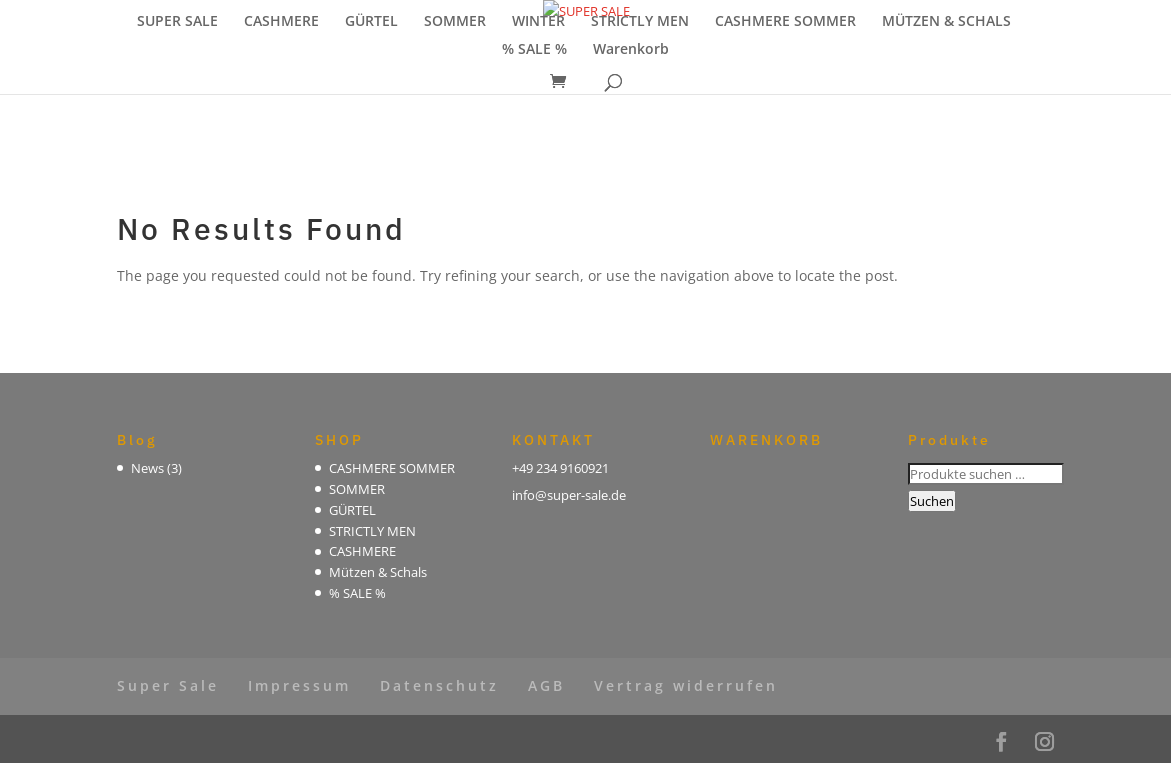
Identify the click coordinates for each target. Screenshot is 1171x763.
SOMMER (455, 22)
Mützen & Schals (378, 572)
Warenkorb (631, 50)
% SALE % (534, 50)
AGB (546, 685)
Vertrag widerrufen (686, 685)
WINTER (538, 22)
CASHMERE (281, 22)
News (147, 468)
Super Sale (168, 685)
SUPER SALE (177, 22)
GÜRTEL (371, 22)
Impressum (299, 685)
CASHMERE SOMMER (785, 22)
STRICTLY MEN (640, 22)
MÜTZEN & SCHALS (946, 22)
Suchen (932, 501)
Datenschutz (439, 685)
